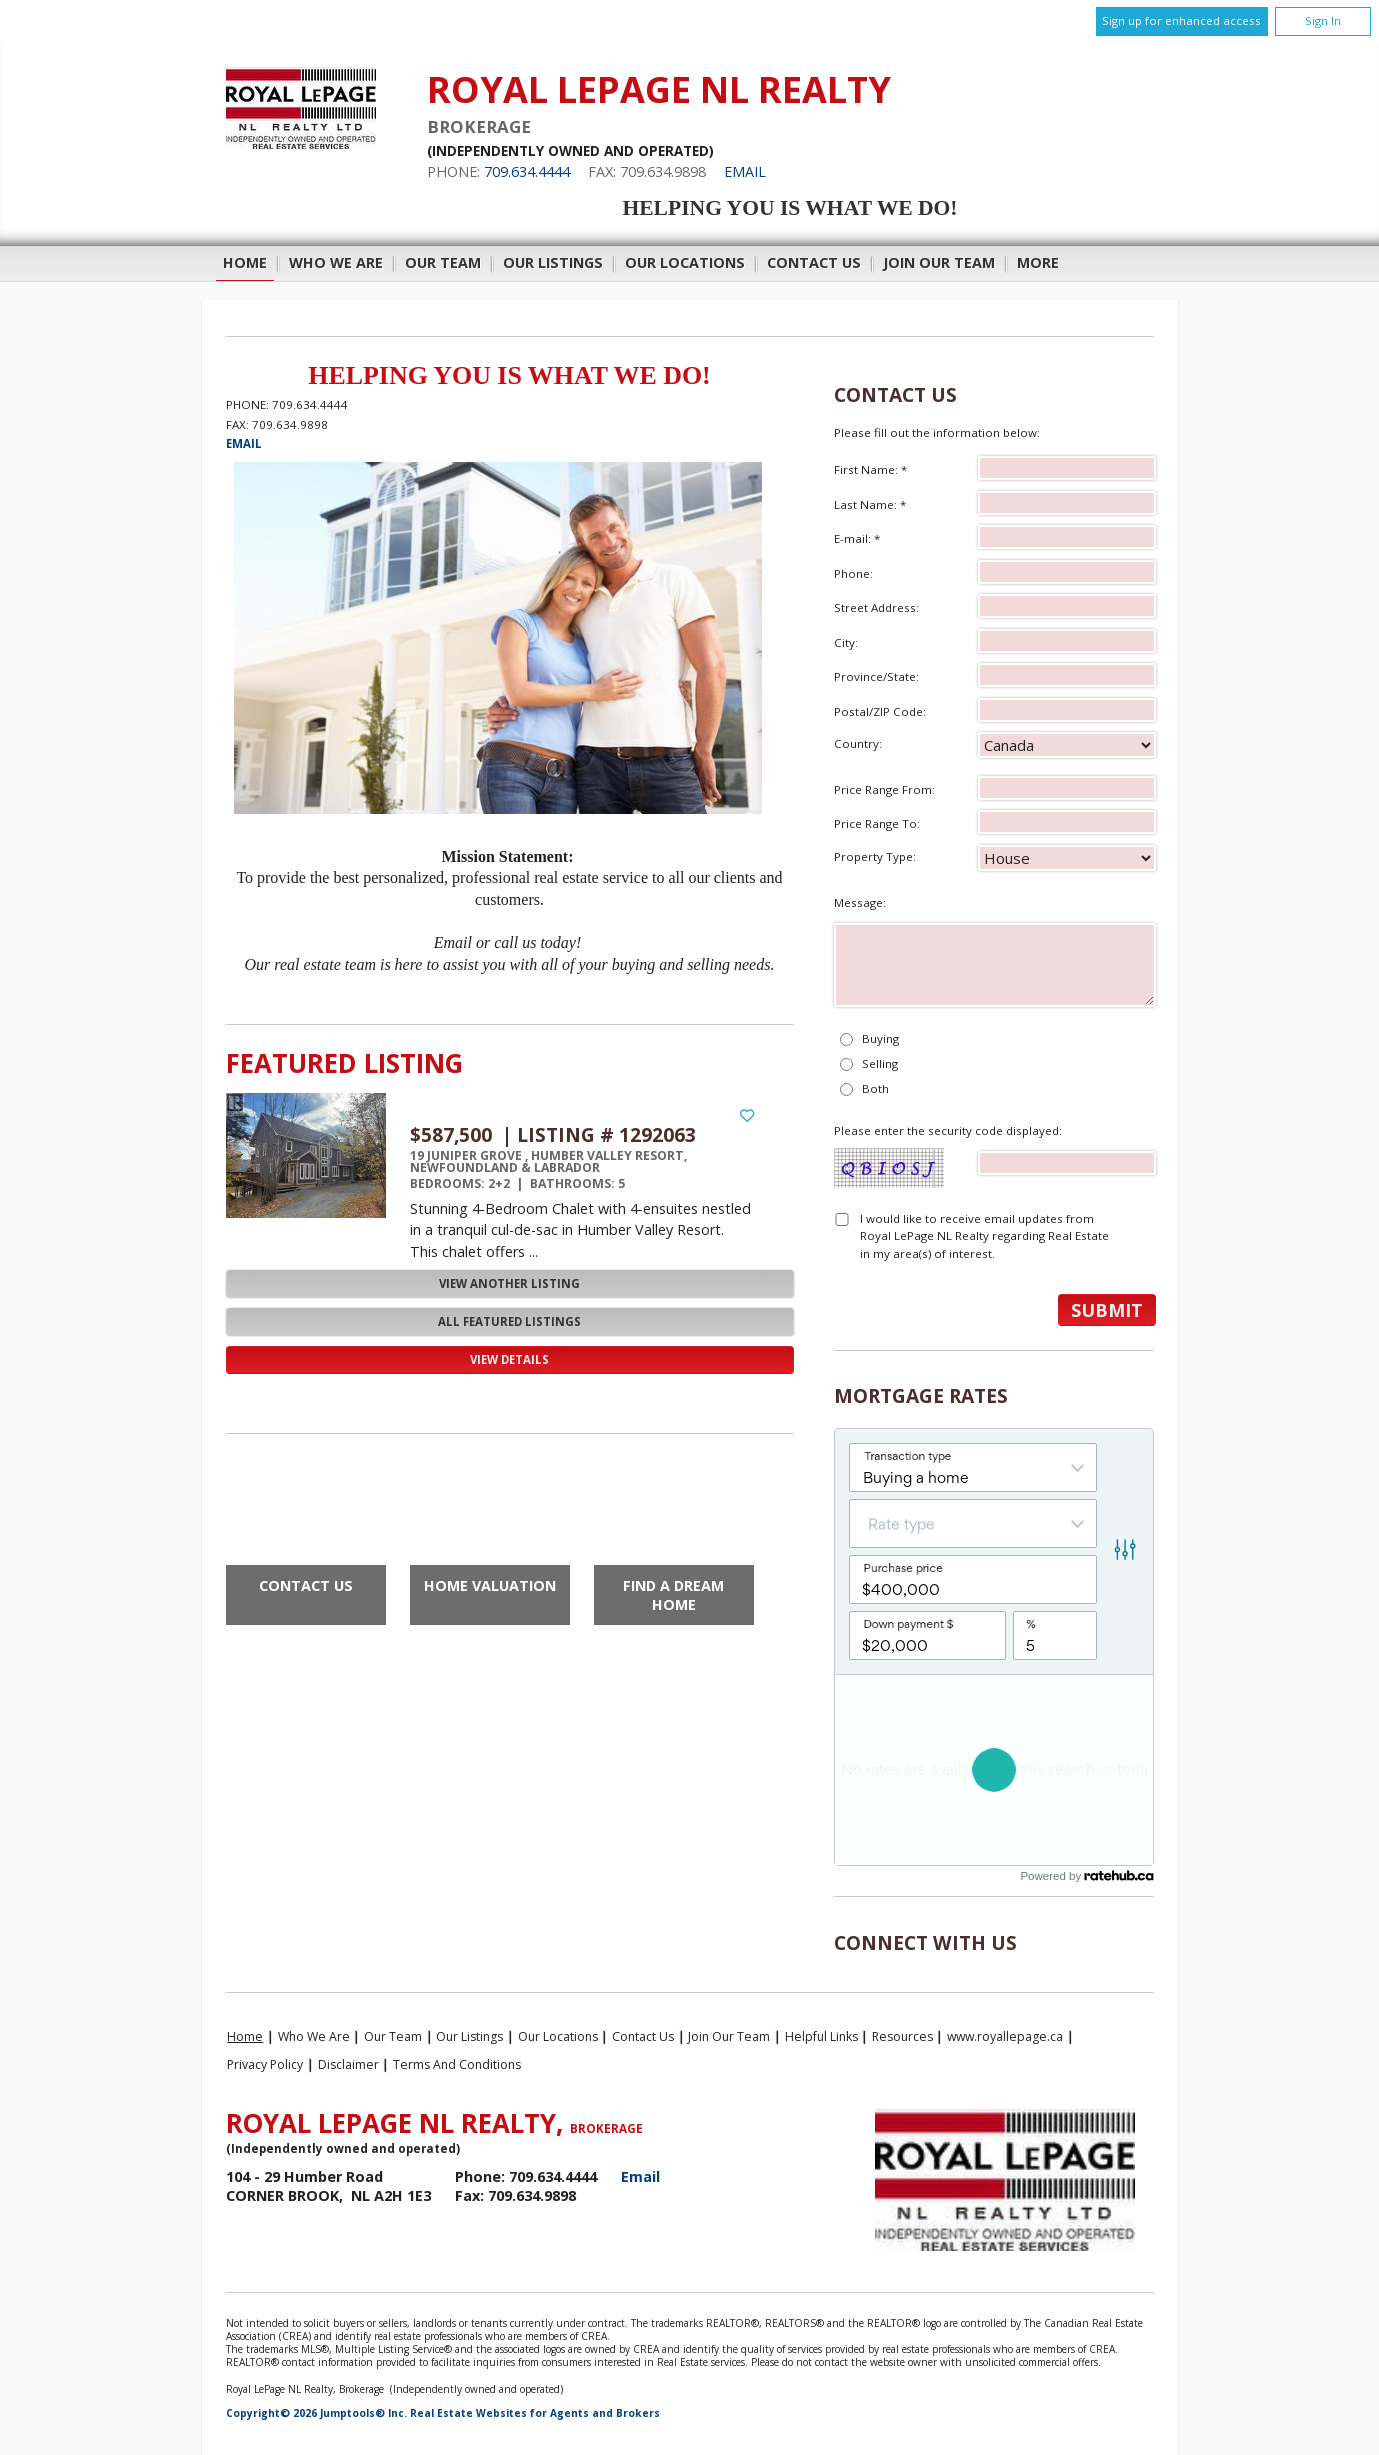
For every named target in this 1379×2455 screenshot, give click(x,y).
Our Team (443, 262)
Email (745, 171)
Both (875, 1088)
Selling (880, 1063)
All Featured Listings (509, 1321)
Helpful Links (821, 2036)
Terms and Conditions (457, 2064)
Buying (880, 1038)
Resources (902, 2036)
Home (245, 262)
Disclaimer (348, 2064)
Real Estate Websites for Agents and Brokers (535, 2413)
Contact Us (814, 262)
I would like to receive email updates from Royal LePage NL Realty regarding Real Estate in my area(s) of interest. (984, 1236)
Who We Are (336, 262)
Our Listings (553, 262)
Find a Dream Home (673, 1595)
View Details (509, 1359)
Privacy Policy (265, 2064)
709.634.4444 (527, 171)
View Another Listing (509, 1283)
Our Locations (685, 262)
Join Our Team (939, 262)
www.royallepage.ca (1005, 2036)
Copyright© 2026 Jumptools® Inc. (316, 2413)
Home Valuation (490, 1585)
